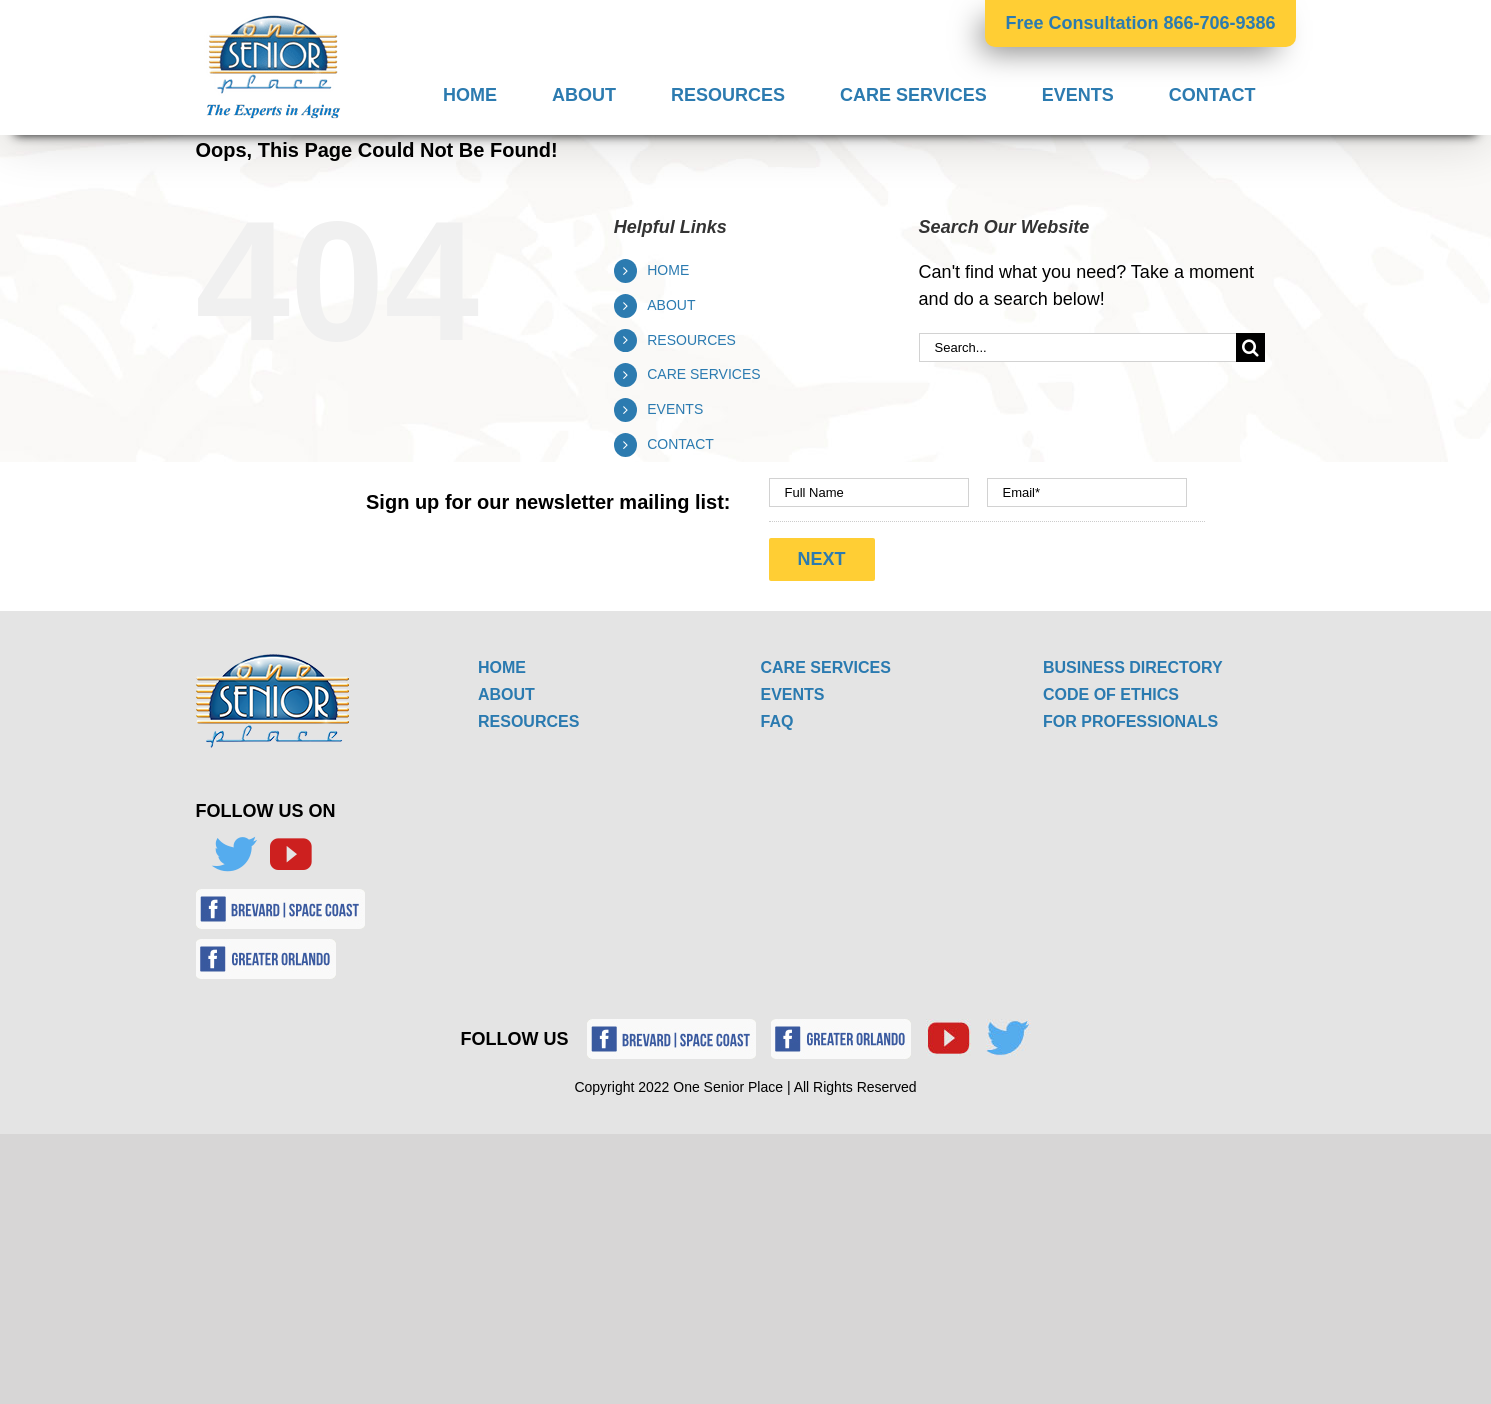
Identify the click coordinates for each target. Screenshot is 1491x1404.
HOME (668, 270)
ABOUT (671, 305)
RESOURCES (691, 340)
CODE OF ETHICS (1111, 694)
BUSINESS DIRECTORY (1133, 667)
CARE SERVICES (703, 374)
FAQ (777, 721)
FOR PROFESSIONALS (1130, 721)
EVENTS (675, 409)
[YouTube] (290, 855)
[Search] (1250, 347)
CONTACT (680, 444)
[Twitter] (234, 855)
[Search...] (1078, 347)
